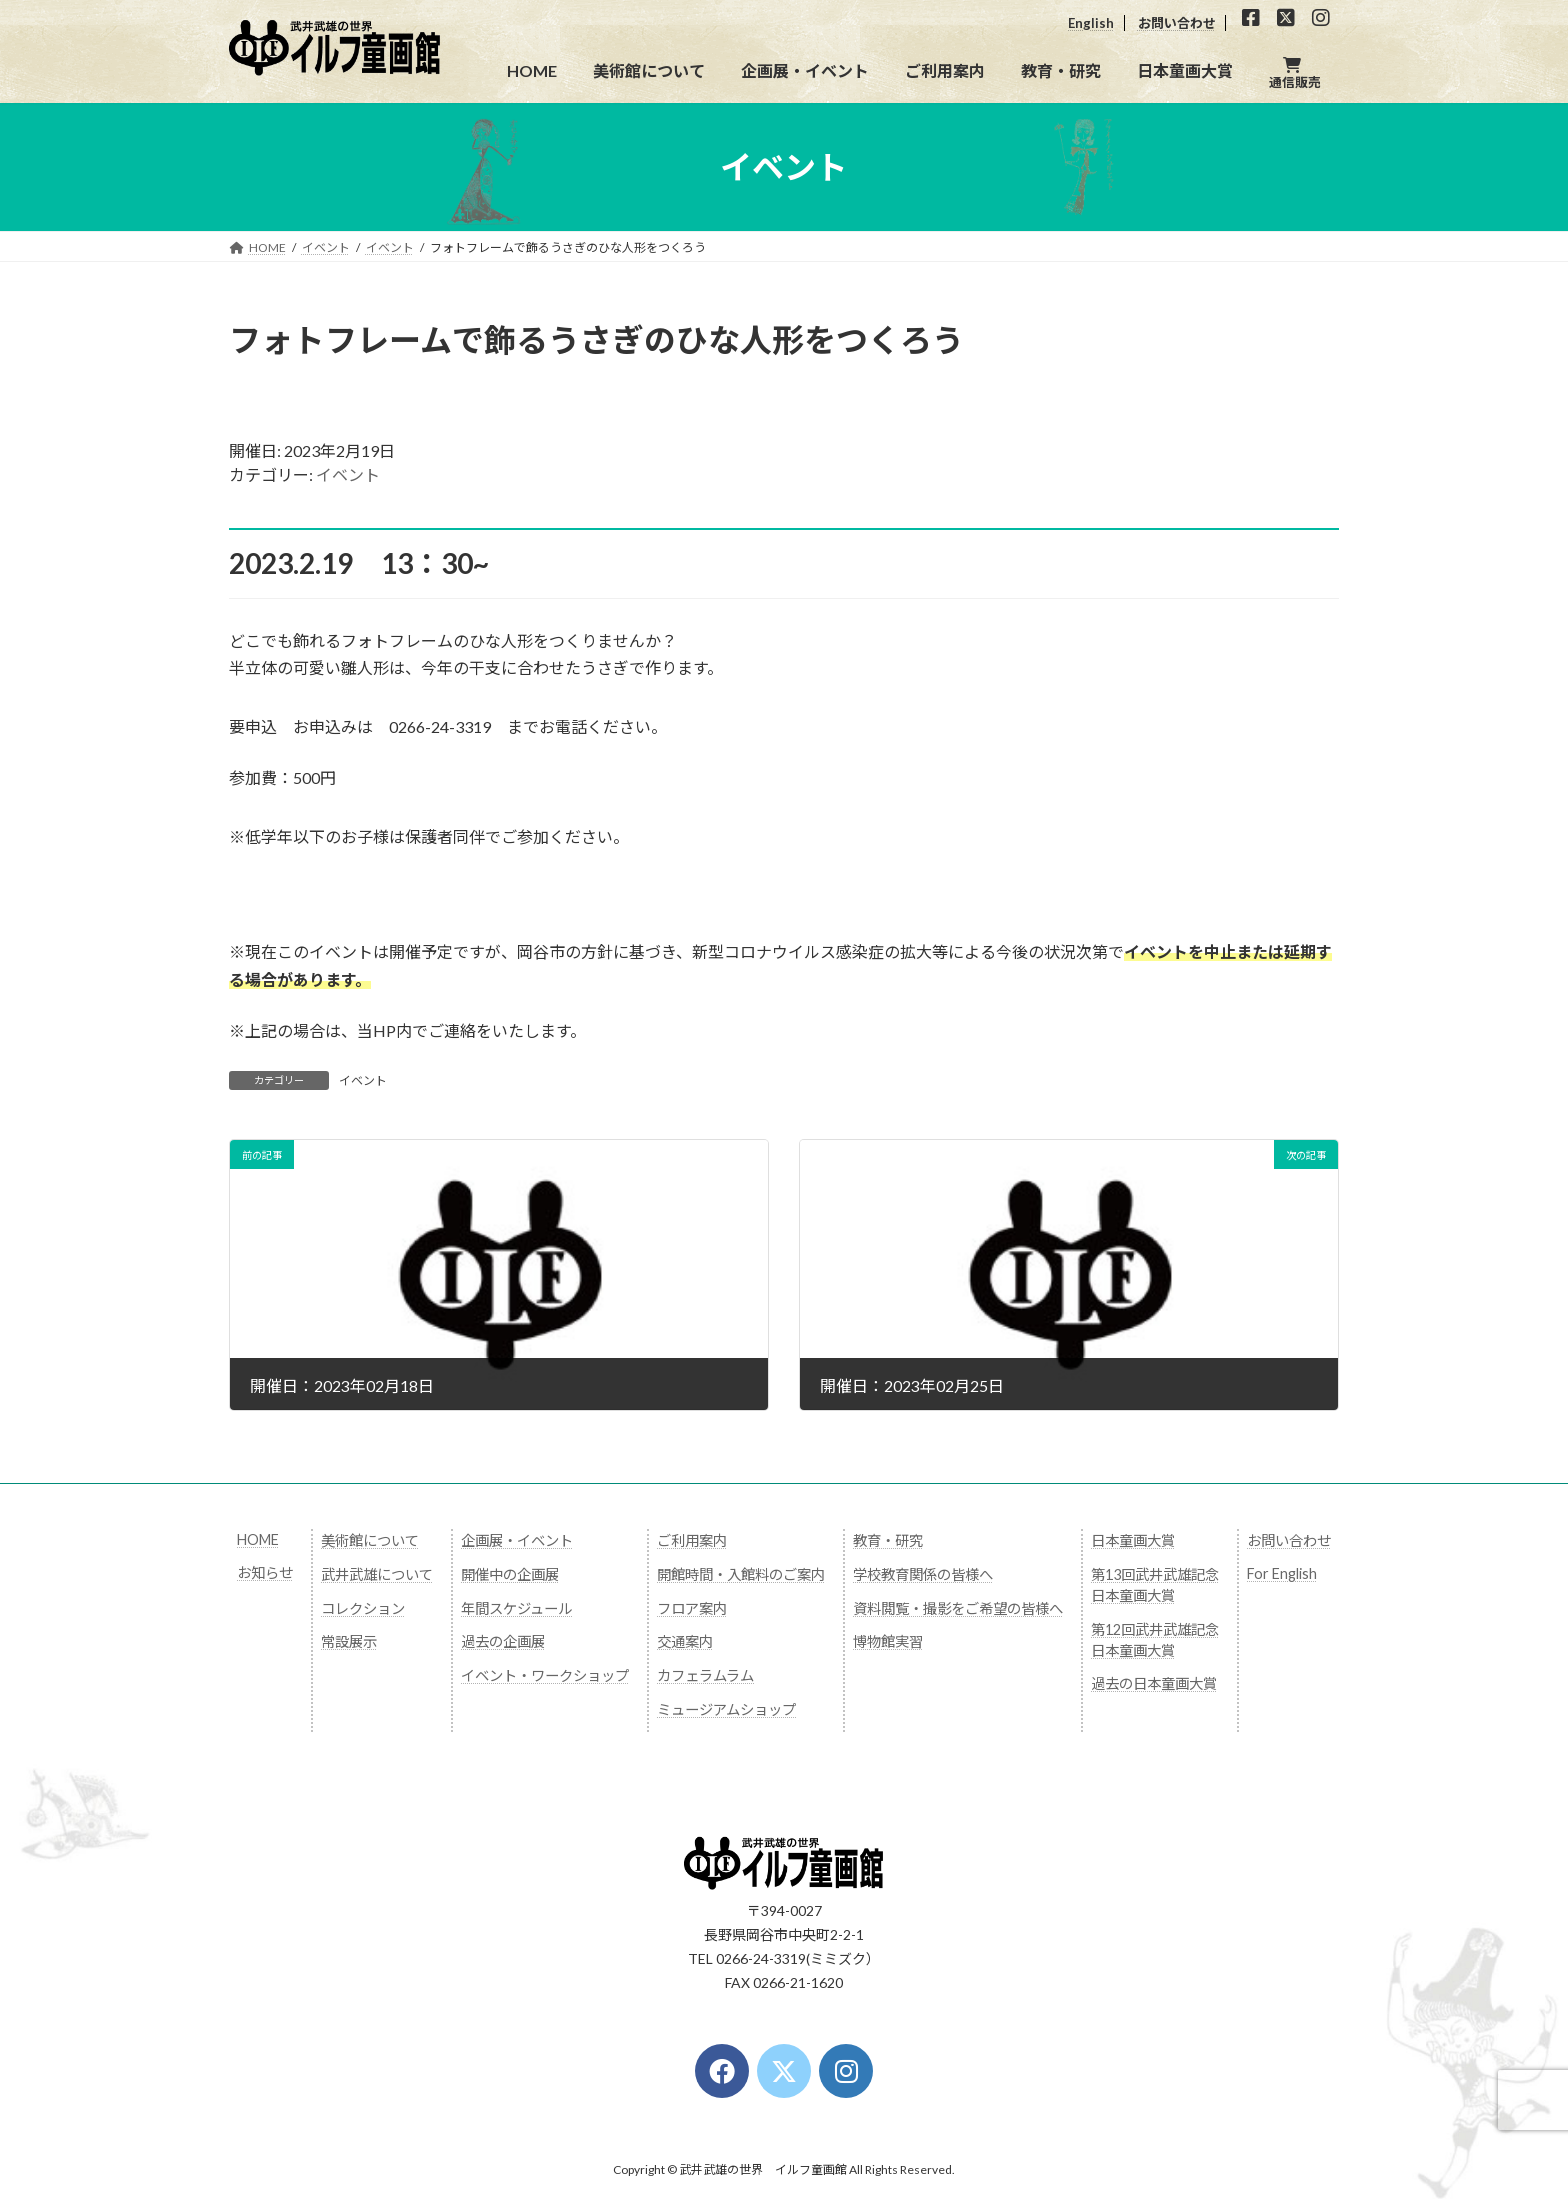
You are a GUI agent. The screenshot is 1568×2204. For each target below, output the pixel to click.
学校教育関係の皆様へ (923, 1574)
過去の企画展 (503, 1641)
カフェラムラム (705, 1675)
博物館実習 (888, 1641)
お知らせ (265, 1572)
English (1091, 23)
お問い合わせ (1177, 23)
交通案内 (685, 1641)
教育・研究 (888, 1540)
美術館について (370, 1540)
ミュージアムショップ (726, 1709)
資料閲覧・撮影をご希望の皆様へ (958, 1608)
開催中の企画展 (510, 1574)
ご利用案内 (692, 1540)
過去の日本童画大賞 (1154, 1683)
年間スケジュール (516, 1608)
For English (1282, 1573)
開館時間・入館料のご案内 (741, 1574)
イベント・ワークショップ (545, 1675)
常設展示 (349, 1641)
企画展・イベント (517, 1540)
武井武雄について (377, 1574)
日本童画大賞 (1133, 1540)
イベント (348, 474)
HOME (258, 1539)
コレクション (363, 1608)
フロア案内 (692, 1608)
